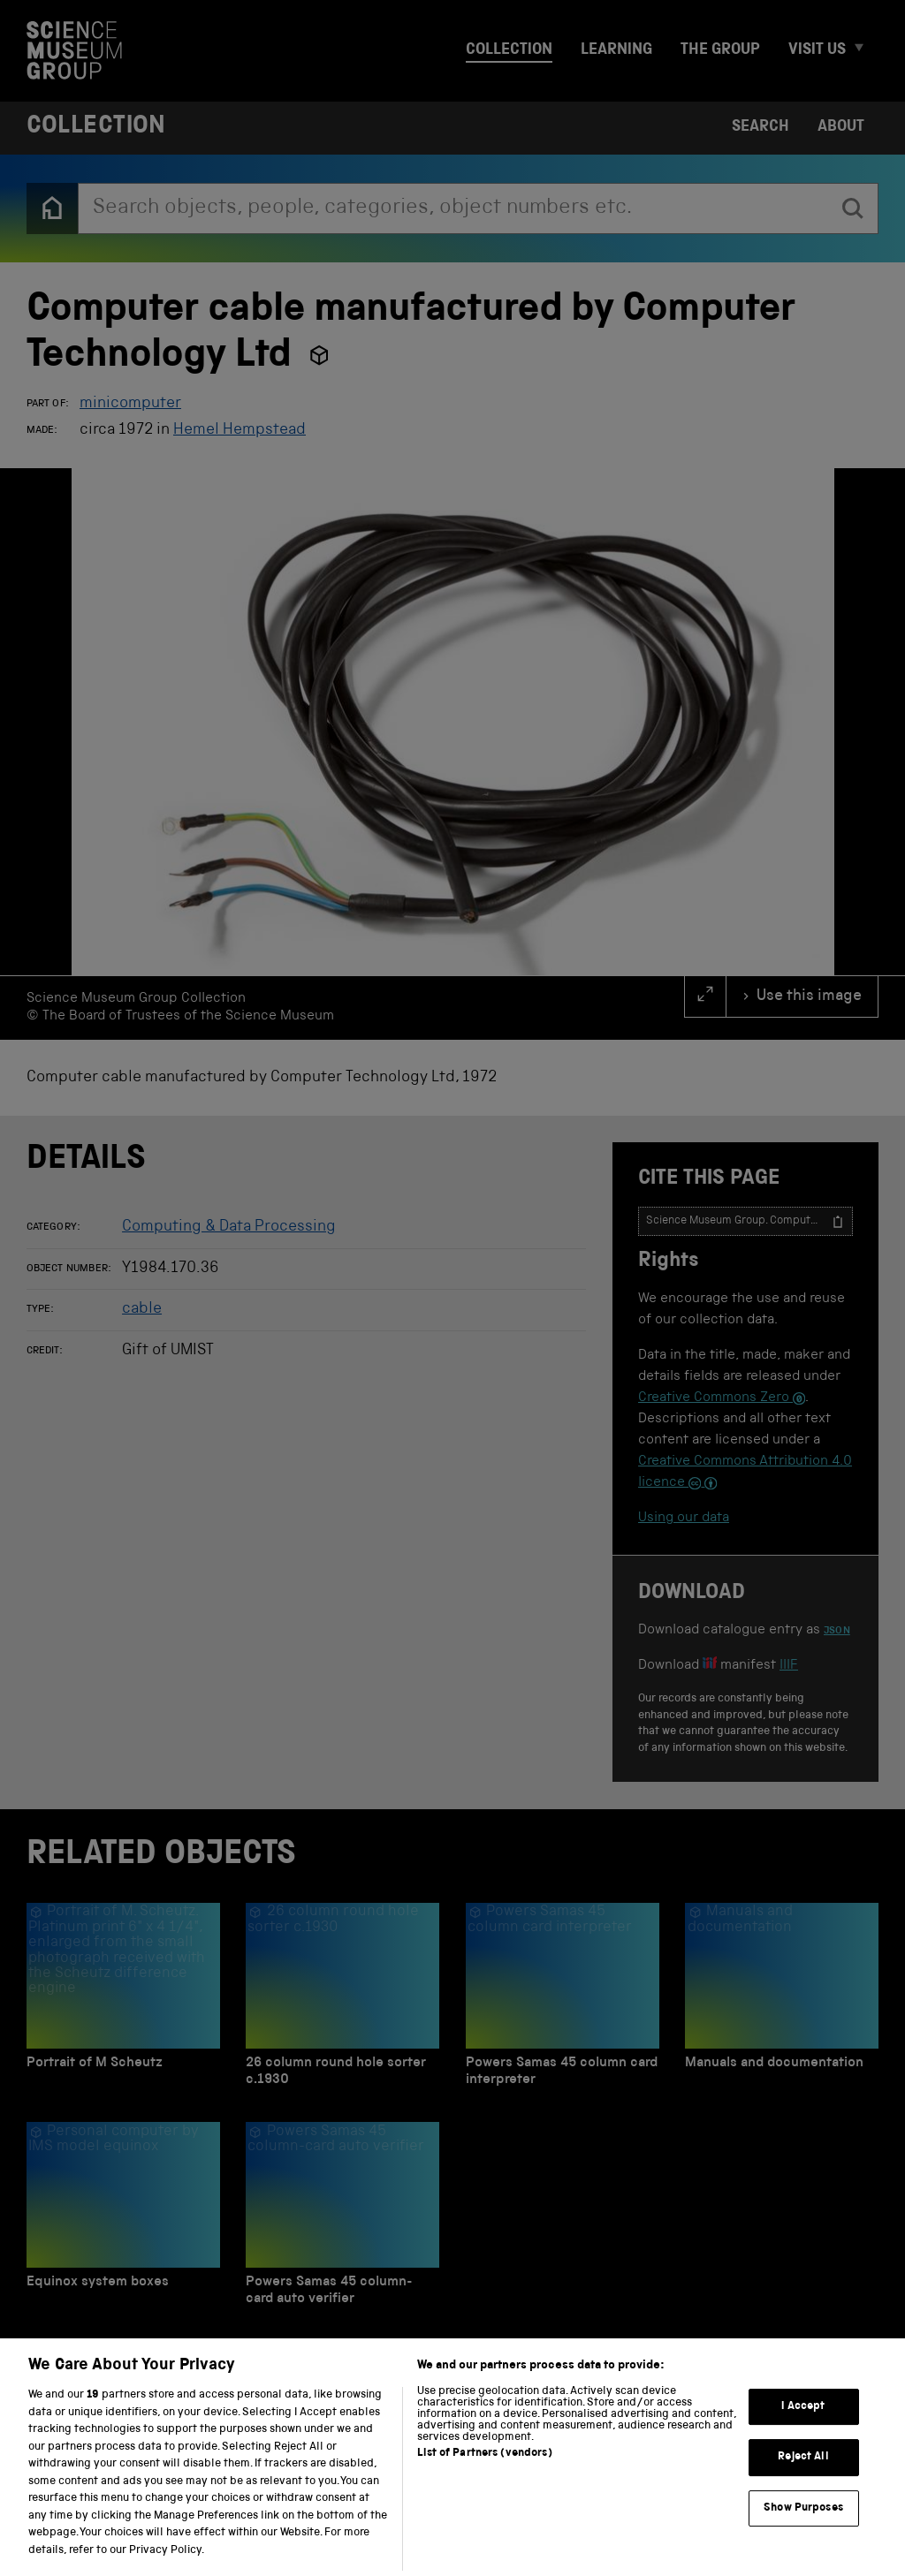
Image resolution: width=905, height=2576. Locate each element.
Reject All (803, 2481)
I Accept (803, 2430)
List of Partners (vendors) (484, 2477)
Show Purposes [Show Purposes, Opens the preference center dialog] (803, 2532)
